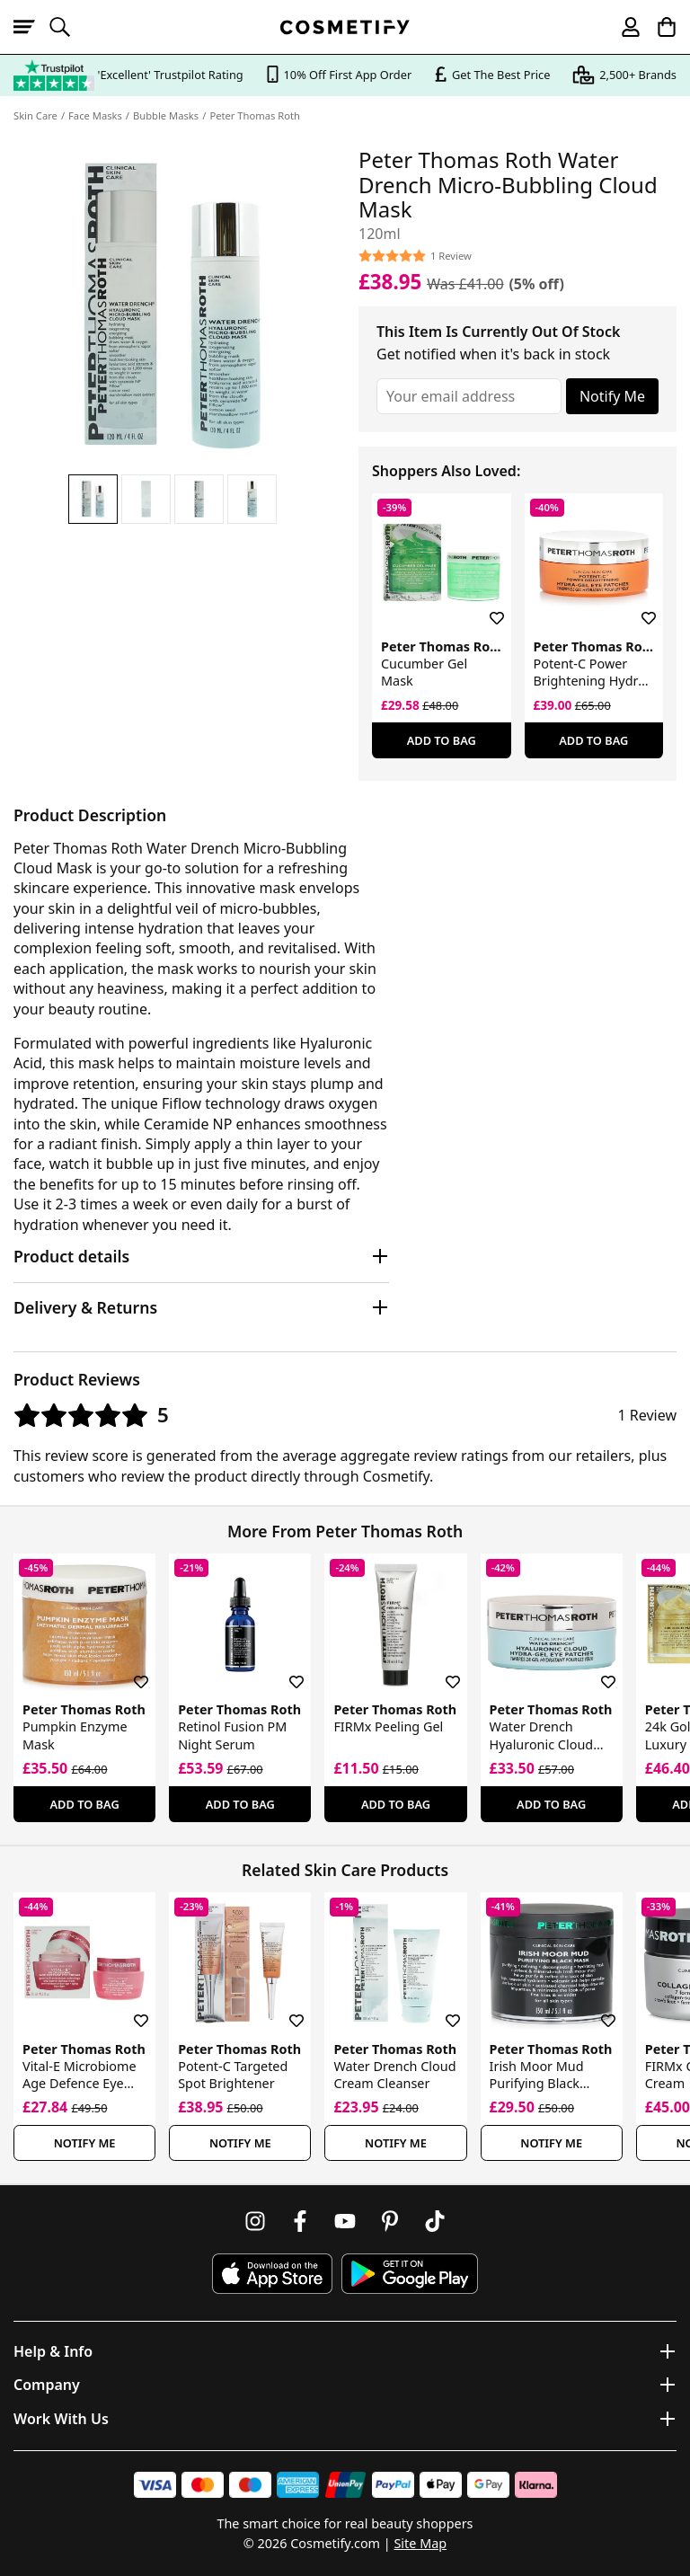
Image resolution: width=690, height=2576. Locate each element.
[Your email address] (469, 396)
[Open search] (67, 27)
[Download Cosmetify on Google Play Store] (409, 2273)
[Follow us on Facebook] (300, 2221)
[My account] (623, 27)
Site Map (420, 2543)
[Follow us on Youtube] (345, 2221)
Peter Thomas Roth (254, 115)
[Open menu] (31, 27)
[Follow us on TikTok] (435, 2221)
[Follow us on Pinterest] (390, 2221)
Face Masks (95, 115)
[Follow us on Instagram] (255, 2221)
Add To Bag (441, 740)
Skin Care (35, 115)
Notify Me (612, 396)
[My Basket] (659, 27)
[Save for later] (484, 607)
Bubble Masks (166, 115)
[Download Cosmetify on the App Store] (272, 2273)
